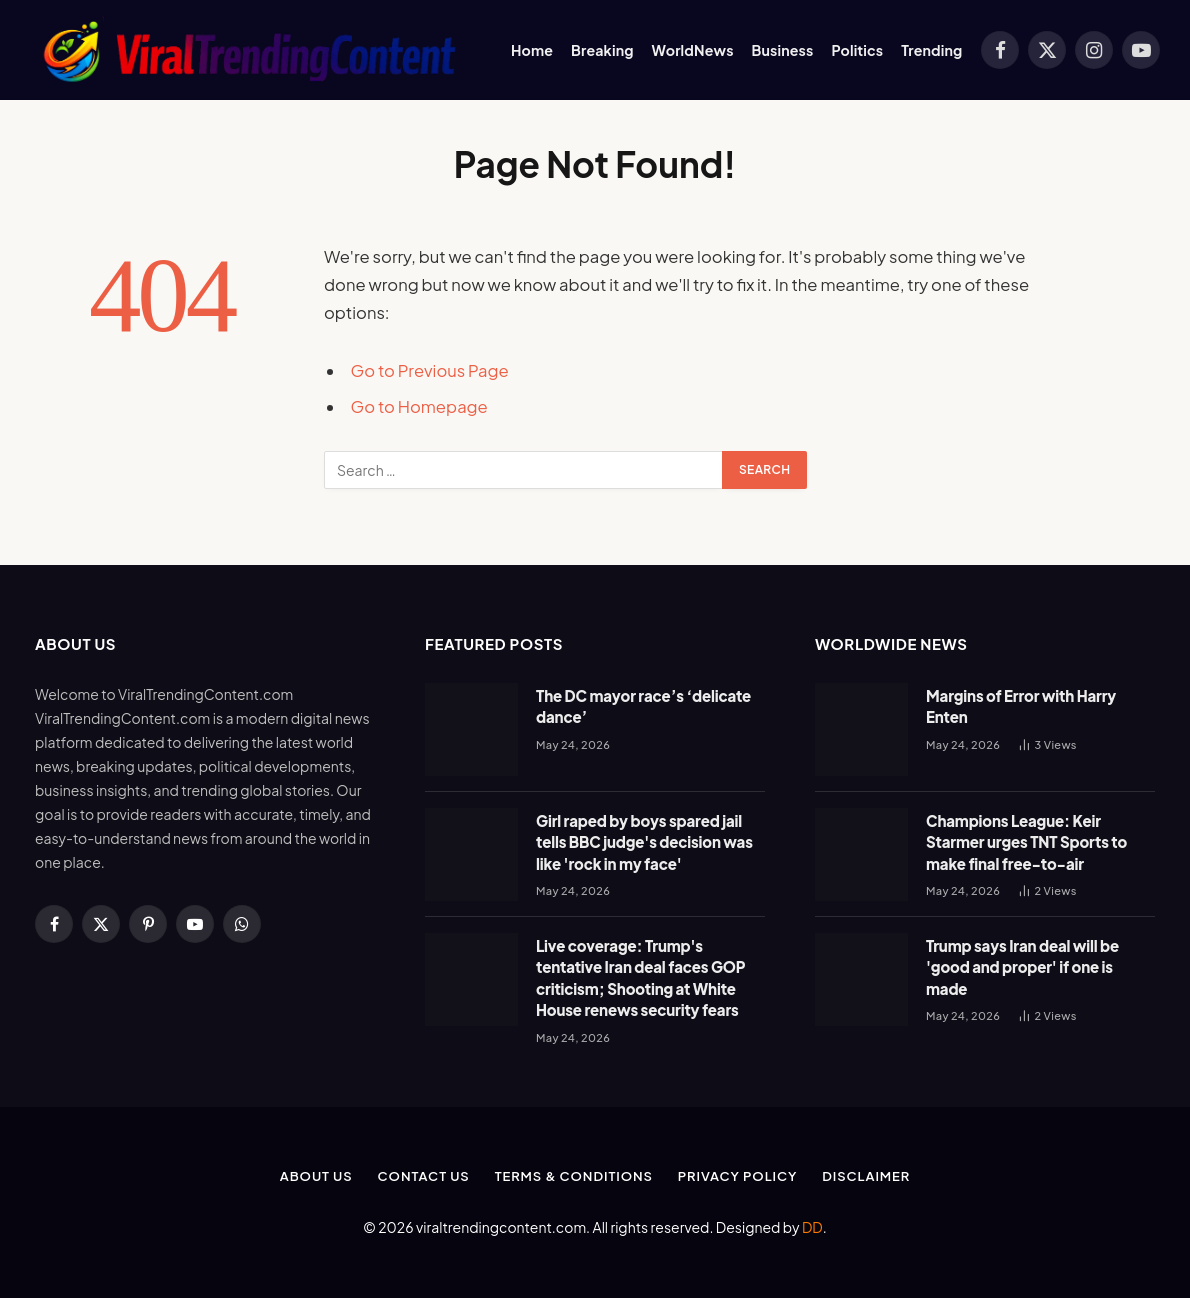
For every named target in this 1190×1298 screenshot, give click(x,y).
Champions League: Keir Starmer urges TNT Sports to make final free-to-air (1026, 842)
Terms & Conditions (574, 1176)
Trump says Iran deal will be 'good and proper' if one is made (1022, 967)
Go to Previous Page (430, 370)
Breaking (602, 50)
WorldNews (693, 50)
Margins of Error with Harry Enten (1021, 706)
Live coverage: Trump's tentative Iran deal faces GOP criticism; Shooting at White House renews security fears (640, 977)
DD (812, 1227)
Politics (857, 50)
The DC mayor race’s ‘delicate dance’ (643, 706)
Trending (931, 50)
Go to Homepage (419, 406)
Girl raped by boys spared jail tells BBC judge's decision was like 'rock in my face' (644, 842)
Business (783, 50)
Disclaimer (866, 1176)
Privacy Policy (737, 1176)
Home (532, 50)
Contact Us (424, 1176)
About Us (316, 1176)
